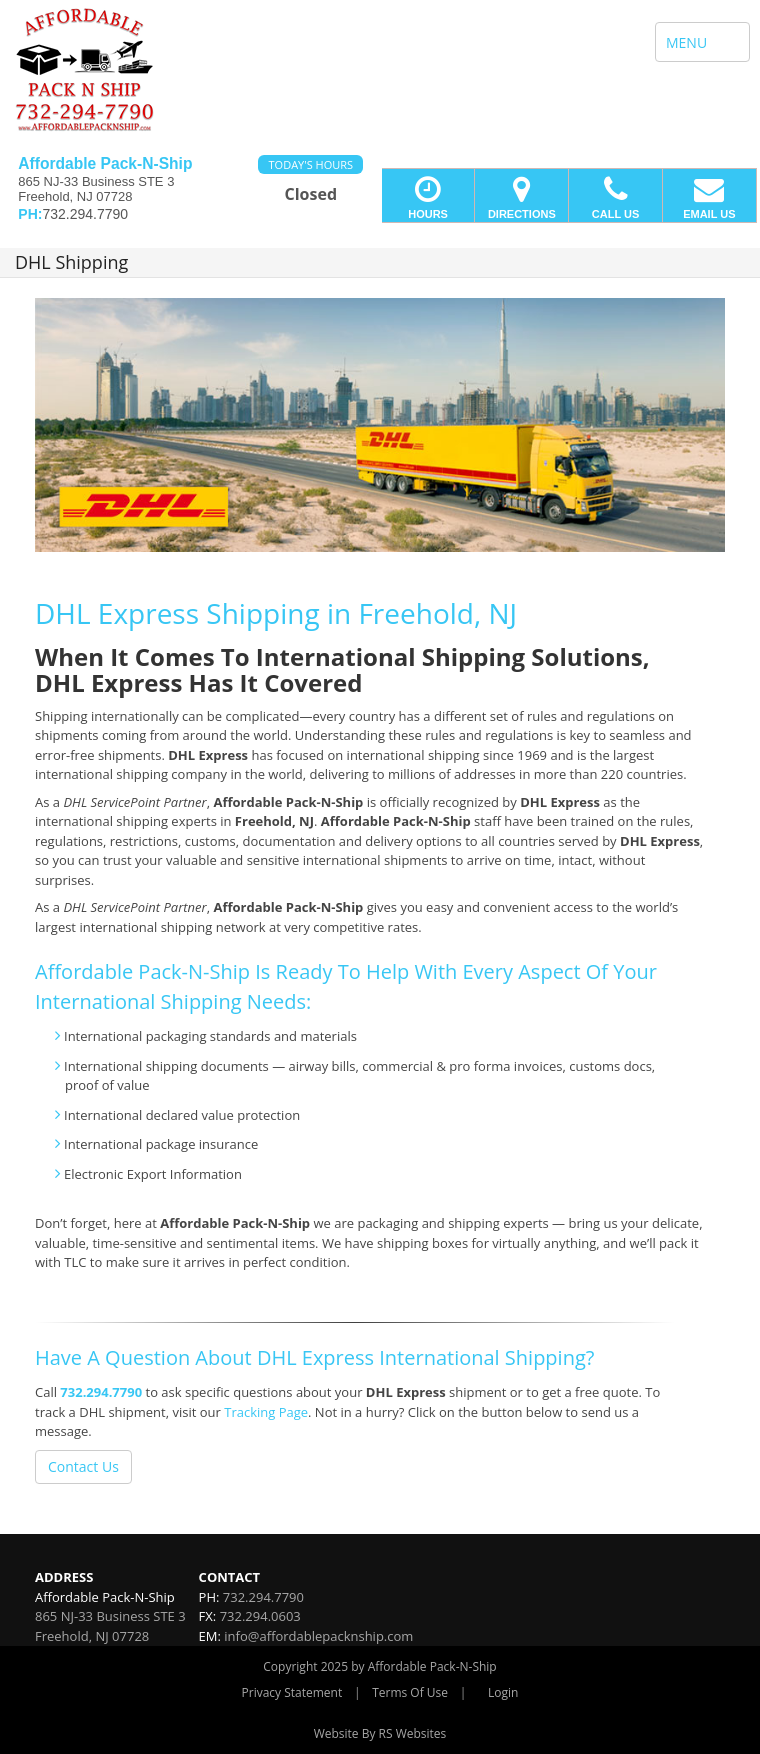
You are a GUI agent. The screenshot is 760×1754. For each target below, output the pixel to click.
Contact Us (83, 1466)
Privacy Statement (292, 1692)
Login (503, 1692)
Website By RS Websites (380, 1733)
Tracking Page (266, 1412)
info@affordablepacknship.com (318, 1636)
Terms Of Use (410, 1692)
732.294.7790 (101, 1392)
